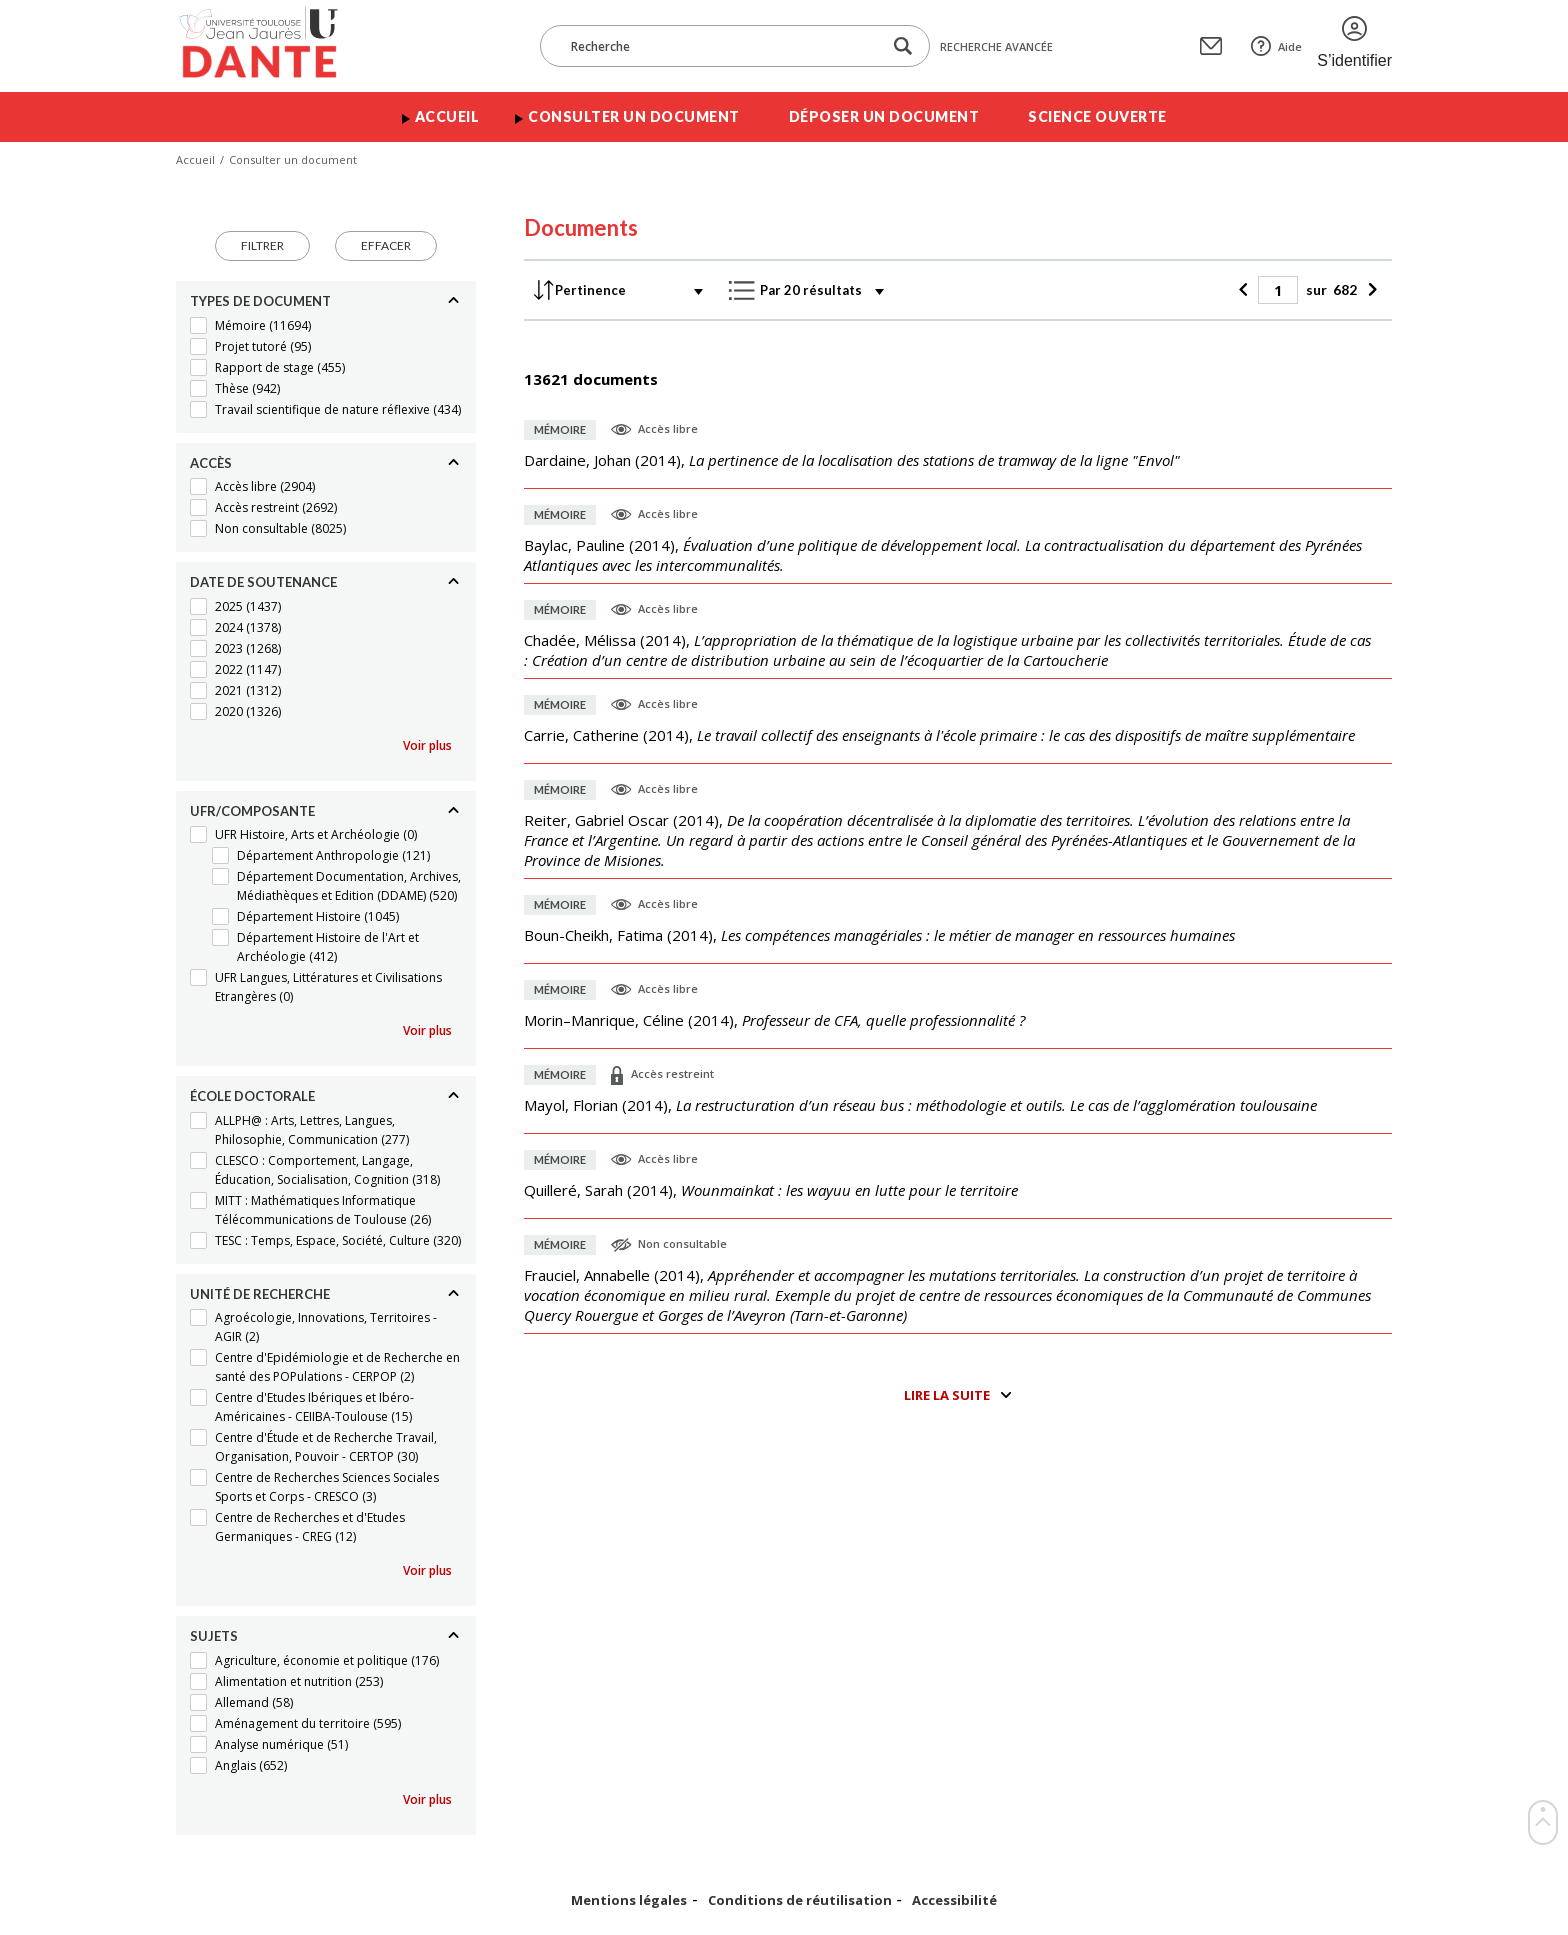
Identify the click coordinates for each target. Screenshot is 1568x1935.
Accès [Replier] (211, 463)
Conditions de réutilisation (800, 1900)
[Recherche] (721, 46)
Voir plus (427, 745)
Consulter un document (634, 116)
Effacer (386, 245)
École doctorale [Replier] (252, 1096)
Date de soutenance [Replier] (263, 582)
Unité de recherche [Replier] (260, 1294)
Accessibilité (954, 1900)
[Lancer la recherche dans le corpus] (903, 46)
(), (852, 460)
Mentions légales (629, 1900)
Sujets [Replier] (214, 1636)
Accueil (447, 116)
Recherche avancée (996, 46)
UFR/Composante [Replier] (252, 811)
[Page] (1278, 290)
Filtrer (262, 245)
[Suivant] (1369, 290)
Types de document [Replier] (260, 301)
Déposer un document (884, 116)
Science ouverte (1097, 116)
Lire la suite (947, 1395)
